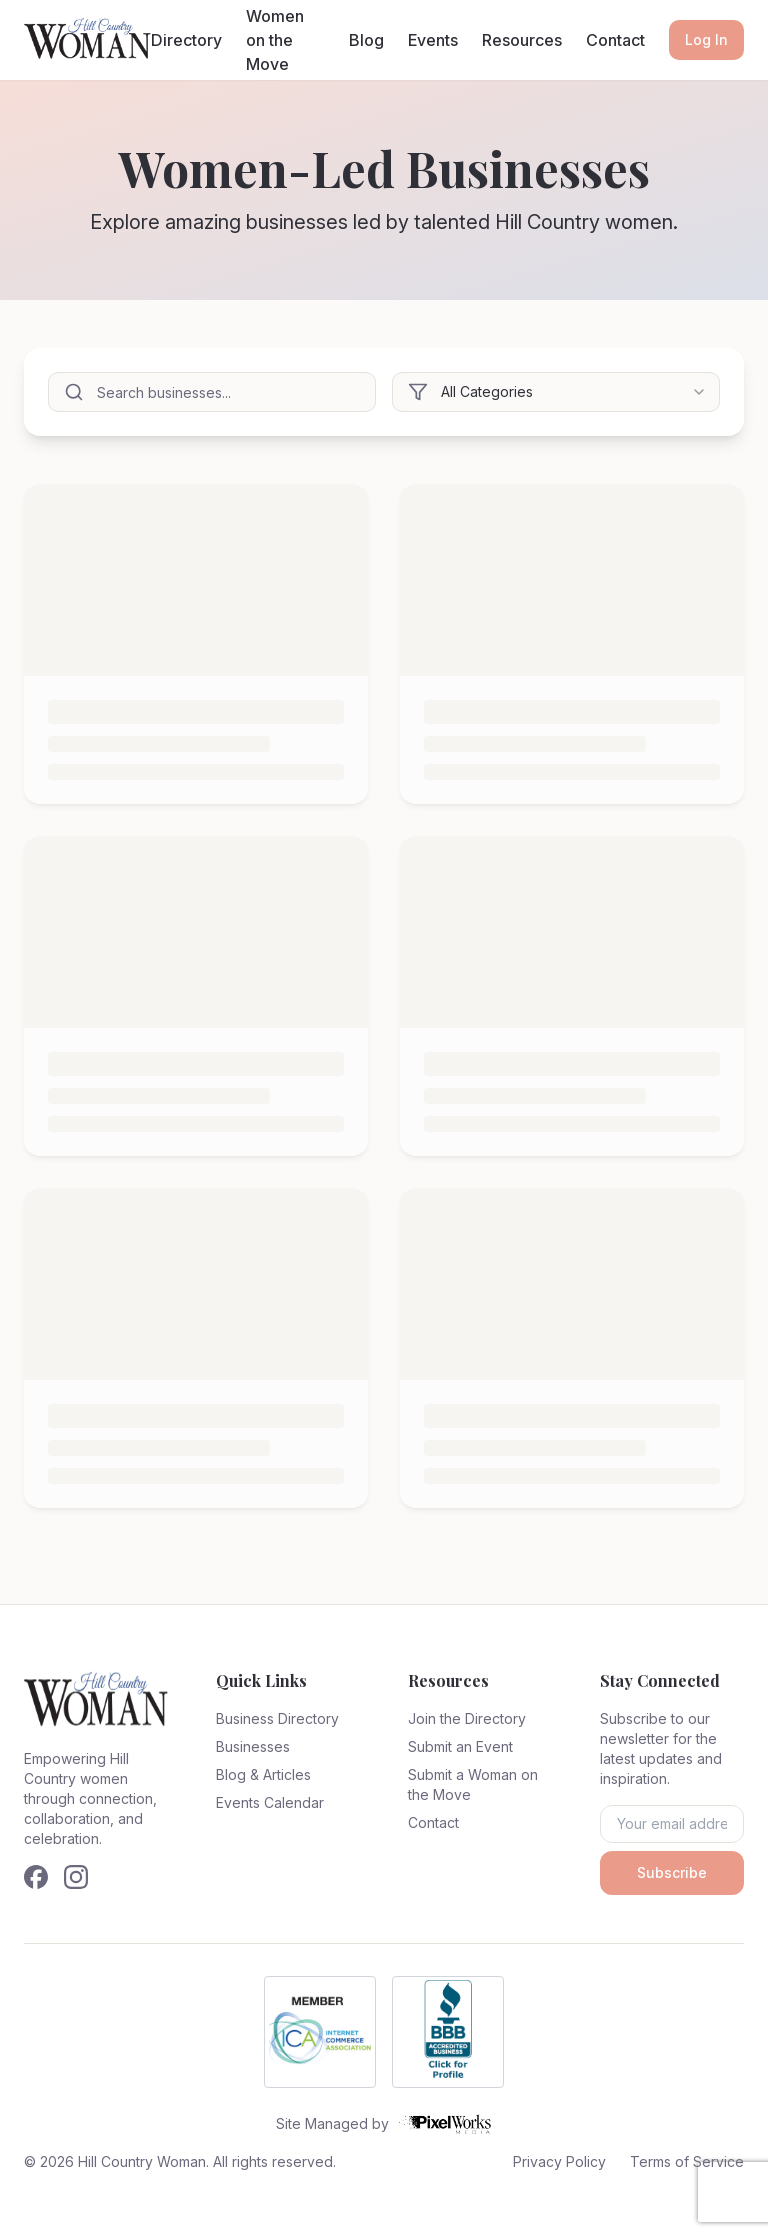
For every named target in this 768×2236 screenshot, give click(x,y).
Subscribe (672, 1872)
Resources (522, 40)
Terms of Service (687, 2161)
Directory (186, 40)
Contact (615, 40)
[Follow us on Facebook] (36, 1877)
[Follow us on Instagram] (76, 1877)
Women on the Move (275, 40)
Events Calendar (270, 1802)
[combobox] (556, 392)
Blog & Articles (263, 1774)
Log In (706, 39)
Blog (366, 40)
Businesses (253, 1746)
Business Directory (277, 1718)
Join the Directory (467, 1718)
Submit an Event (460, 1746)
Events (433, 40)
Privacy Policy (559, 2161)
